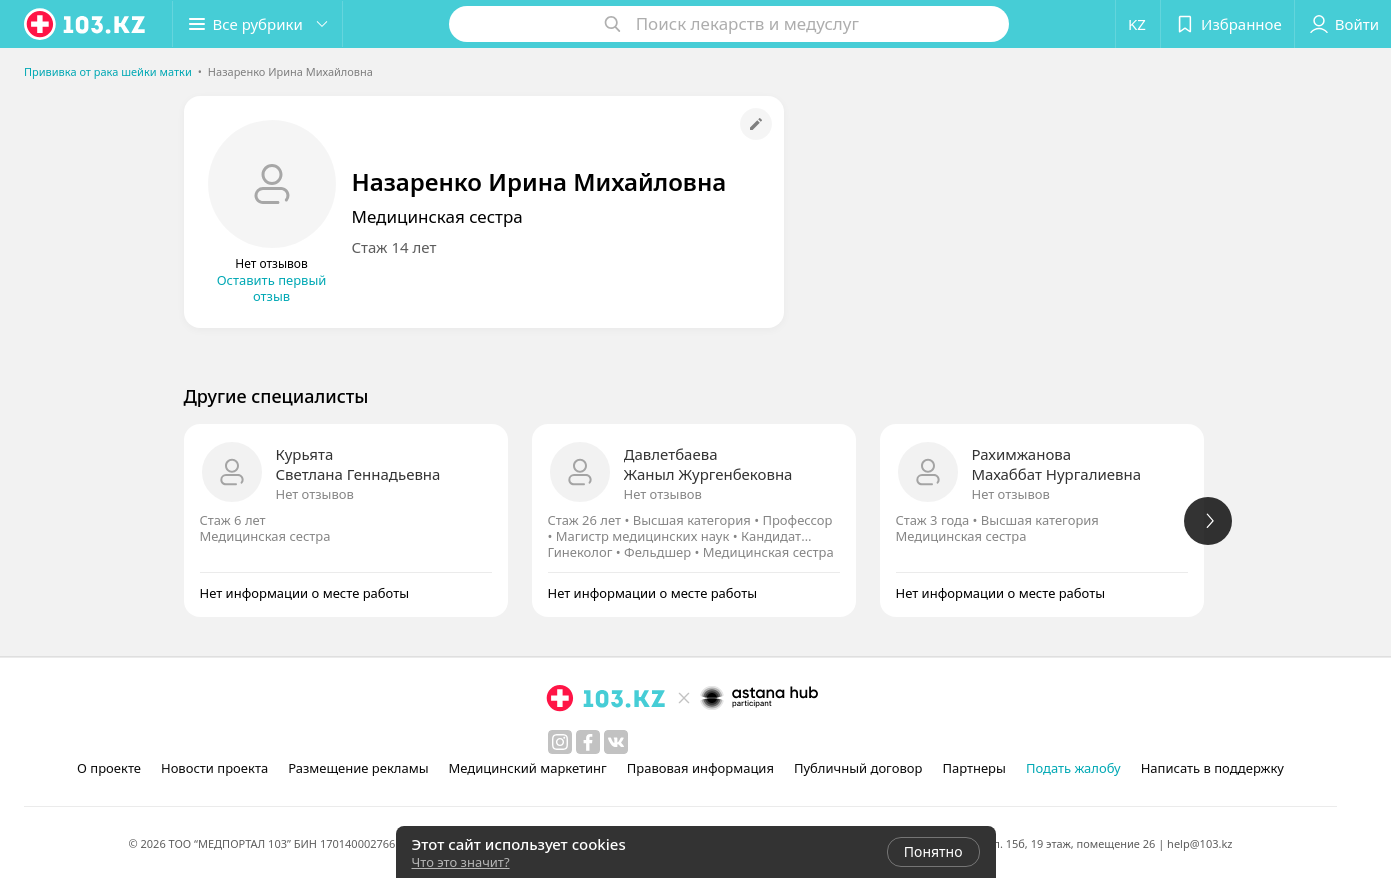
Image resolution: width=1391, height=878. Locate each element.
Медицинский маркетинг (528, 768)
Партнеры (974, 768)
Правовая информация (700, 768)
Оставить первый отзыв (272, 288)
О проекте (109, 768)
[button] (258, 24)
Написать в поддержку (1212, 768)
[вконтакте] (616, 742)
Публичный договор (858, 768)
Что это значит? (461, 862)
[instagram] (560, 742)
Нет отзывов (315, 494)
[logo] (86, 24)
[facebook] (588, 742)
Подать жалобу (1073, 768)
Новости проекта (214, 768)
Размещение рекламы (358, 768)
